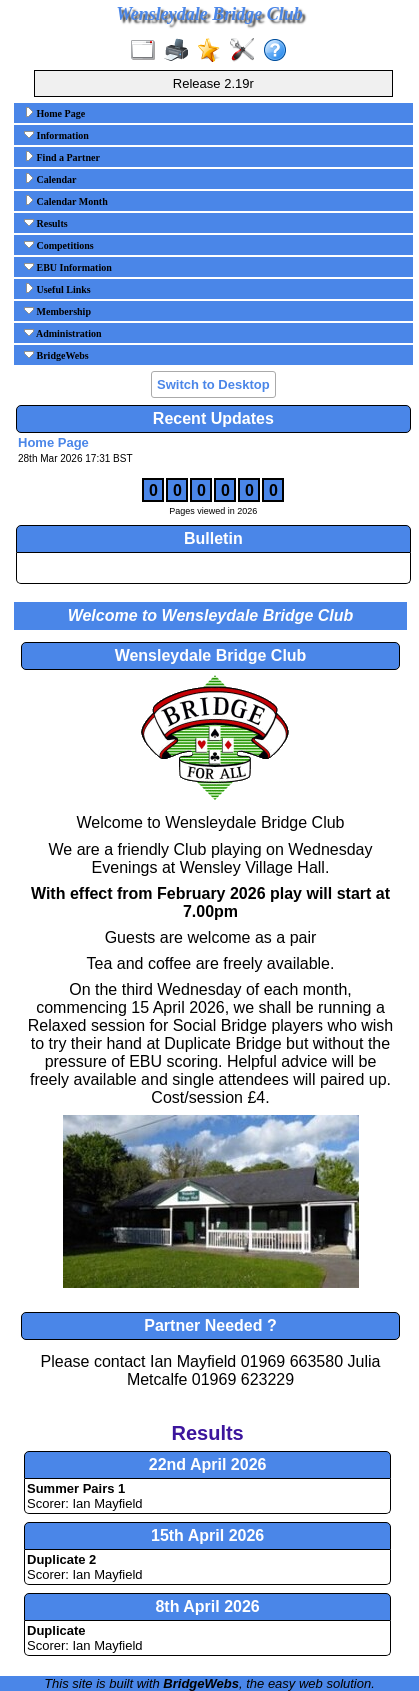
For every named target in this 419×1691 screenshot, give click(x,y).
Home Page (54, 113)
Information (56, 135)
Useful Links (57, 289)
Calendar (50, 179)
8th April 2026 (207, 1606)
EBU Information (68, 267)
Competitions (59, 245)
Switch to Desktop (213, 384)
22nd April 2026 (208, 1464)
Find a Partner (62, 157)
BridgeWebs (56, 355)
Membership (57, 311)
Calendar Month (66, 201)
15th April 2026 (207, 1535)
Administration (63, 333)
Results (46, 223)
